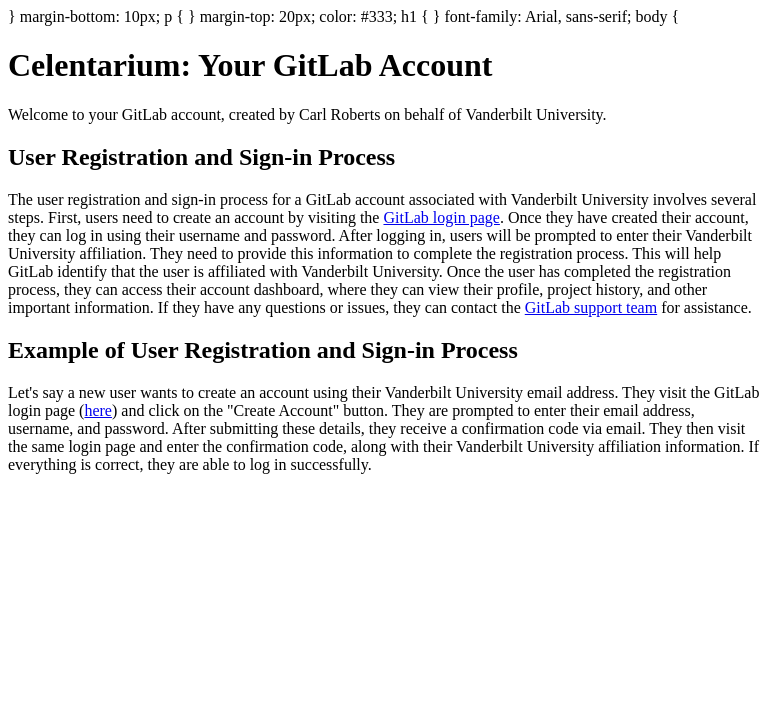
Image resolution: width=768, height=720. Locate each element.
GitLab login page (441, 217)
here (98, 410)
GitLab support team (591, 307)
